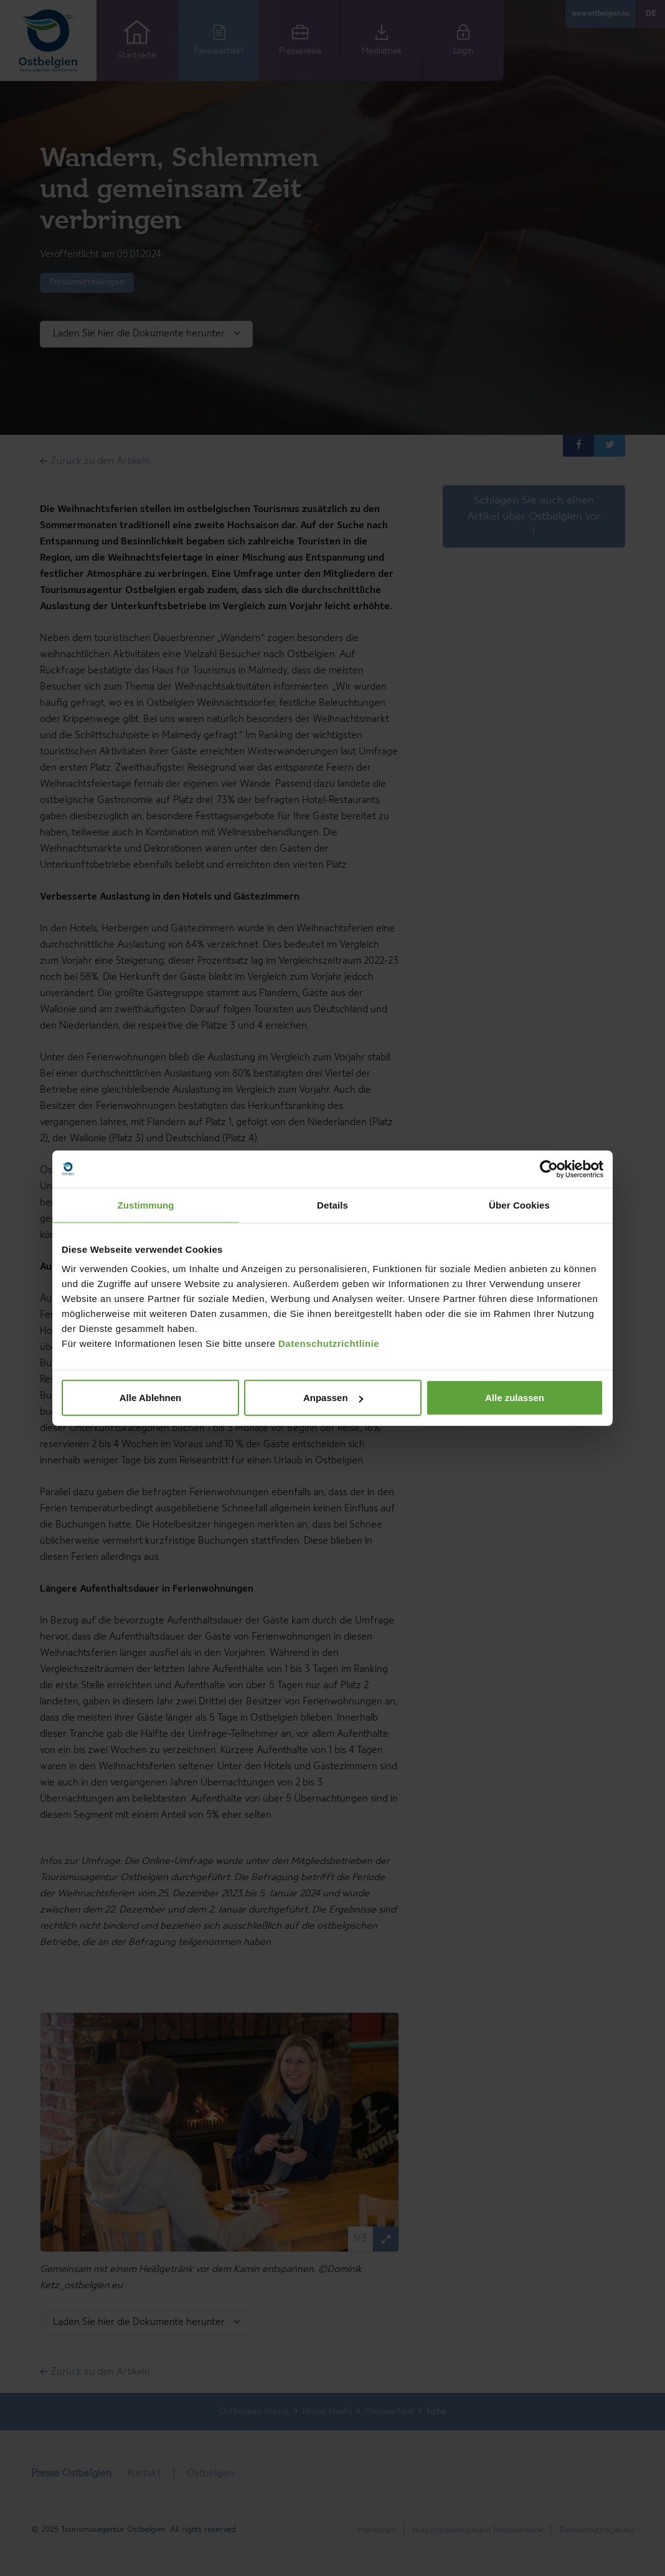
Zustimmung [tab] (146, 1204)
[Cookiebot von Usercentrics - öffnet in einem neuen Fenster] (548, 1168)
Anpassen (333, 1397)
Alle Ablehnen (150, 1397)
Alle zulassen (514, 1397)
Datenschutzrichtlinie (328, 1343)
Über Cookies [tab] (519, 1204)
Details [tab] (332, 1204)
